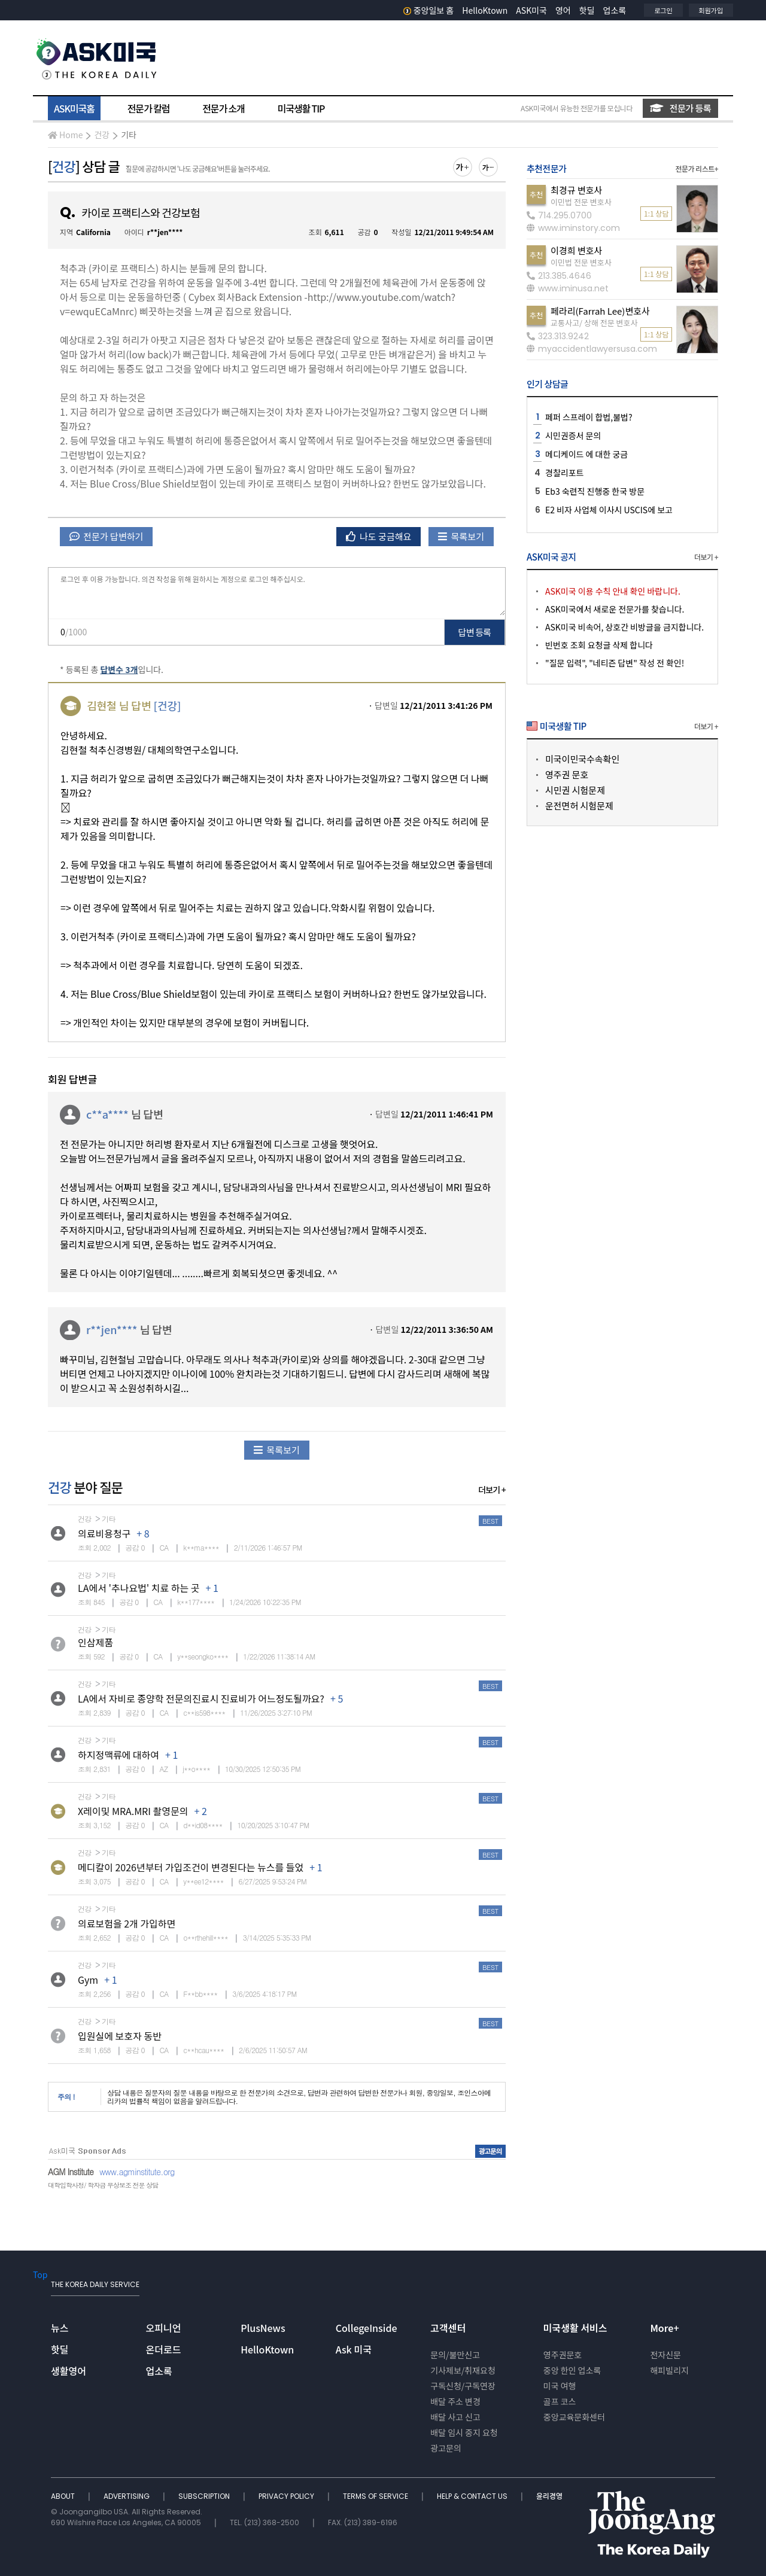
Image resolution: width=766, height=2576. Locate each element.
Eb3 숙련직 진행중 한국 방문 (595, 491)
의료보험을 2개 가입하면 (126, 1923)
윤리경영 (549, 2496)
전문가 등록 (680, 108)
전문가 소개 (223, 108)
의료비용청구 (104, 1533)
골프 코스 (559, 2401)
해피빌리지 (669, 2370)
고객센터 (448, 2328)
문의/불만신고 (455, 2355)
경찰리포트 (564, 473)
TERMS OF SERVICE (376, 2496)
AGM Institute (70, 2172)
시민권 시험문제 (575, 790)
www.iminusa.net (568, 288)
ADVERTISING (127, 2496)
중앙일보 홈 (428, 10)
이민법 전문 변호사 (581, 202)
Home (65, 135)
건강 (102, 135)
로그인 (663, 10)
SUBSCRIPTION (205, 2496)
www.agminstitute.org (137, 2172)
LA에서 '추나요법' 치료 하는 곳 (139, 1588)
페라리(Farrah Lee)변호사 (600, 311)
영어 (563, 10)
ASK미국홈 (74, 108)
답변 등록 (474, 632)
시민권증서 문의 (573, 435)
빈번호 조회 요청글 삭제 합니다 (599, 645)
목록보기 (461, 536)
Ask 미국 (354, 2349)
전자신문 (665, 2355)
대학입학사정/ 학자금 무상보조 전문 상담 (103, 2185)
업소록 (615, 10)
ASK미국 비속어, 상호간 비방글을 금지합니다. (624, 627)
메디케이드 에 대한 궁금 (586, 454)
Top (40, 2274)
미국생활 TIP (301, 108)
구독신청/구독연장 (463, 2386)
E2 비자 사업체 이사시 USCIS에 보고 (609, 510)
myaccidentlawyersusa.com (592, 349)
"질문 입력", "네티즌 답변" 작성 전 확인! (614, 663)
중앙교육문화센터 (574, 2417)
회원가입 (711, 10)
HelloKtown (484, 10)
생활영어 (68, 2371)
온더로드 (163, 2349)
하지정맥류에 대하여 (118, 1754)
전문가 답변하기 (106, 536)
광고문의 (445, 2448)
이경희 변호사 (576, 250)
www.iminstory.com (573, 228)
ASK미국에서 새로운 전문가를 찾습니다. (614, 609)
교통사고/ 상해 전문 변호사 (594, 322)
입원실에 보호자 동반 (120, 2036)
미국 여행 (559, 2386)
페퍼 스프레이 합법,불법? (589, 417)
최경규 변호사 (576, 190)
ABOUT (64, 2496)
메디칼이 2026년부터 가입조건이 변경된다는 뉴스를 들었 (190, 1867)
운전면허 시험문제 (579, 805)
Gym (88, 1979)
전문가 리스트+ (696, 168)
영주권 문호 (566, 774)
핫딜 (587, 10)
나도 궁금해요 (379, 536)
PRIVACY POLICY (287, 2496)
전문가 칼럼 (148, 108)
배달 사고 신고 (455, 2417)
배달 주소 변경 (455, 2401)
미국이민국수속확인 (582, 759)
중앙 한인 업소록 (572, 2370)
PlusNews (263, 2328)
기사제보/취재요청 (463, 2370)
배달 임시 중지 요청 (463, 2432)
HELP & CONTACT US (473, 2496)
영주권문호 (562, 2355)
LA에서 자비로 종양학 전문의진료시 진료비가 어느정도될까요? (201, 1698)
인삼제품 (95, 1642)
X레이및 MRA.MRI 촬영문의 (133, 1811)
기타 (128, 135)
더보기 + (492, 1490)
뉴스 (59, 2328)
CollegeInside (366, 2328)
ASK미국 (531, 10)
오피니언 (163, 2328)
